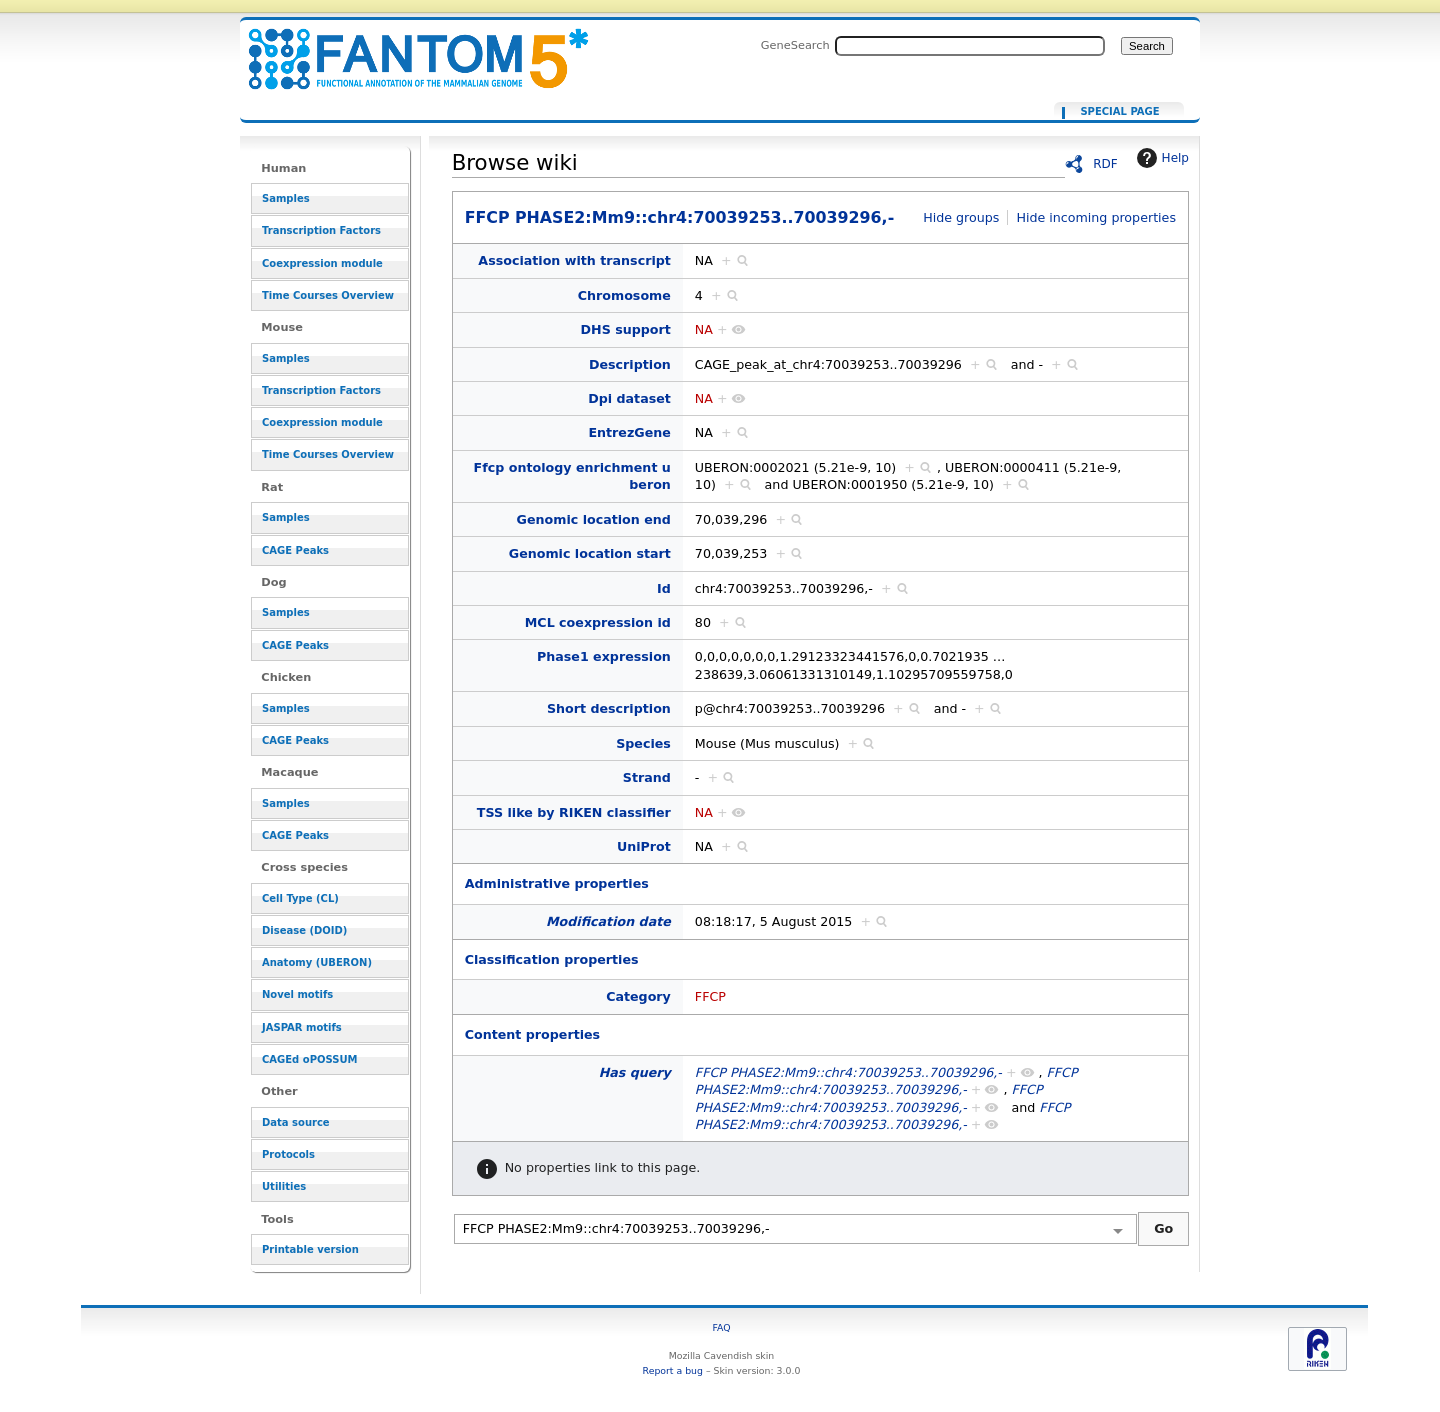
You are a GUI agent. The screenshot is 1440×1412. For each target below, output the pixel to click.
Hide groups (961, 217)
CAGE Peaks (295, 550)
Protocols (288, 1154)
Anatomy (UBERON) (317, 962)
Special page (1119, 112)
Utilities (284, 1186)
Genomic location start (590, 553)
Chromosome (624, 295)
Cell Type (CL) (300, 898)
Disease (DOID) (304, 930)
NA (704, 329)
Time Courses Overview (328, 295)
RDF (1105, 164)
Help (1160, 158)
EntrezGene (629, 432)
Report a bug (673, 1370)
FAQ (721, 1327)
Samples (286, 198)
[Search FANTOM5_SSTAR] (970, 46)
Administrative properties (557, 883)
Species (643, 743)
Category (638, 996)
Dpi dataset (629, 398)
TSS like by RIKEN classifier (574, 812)
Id (664, 588)
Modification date (608, 921)
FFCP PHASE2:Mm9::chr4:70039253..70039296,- (406, 47)
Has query (635, 1072)
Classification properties (552, 959)
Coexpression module (322, 263)
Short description (609, 708)
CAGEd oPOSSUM (309, 1059)
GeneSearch (795, 45)
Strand (647, 777)
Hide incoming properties (1096, 217)
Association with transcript (574, 260)
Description (630, 364)
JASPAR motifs (302, 1027)
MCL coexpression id (598, 622)
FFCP (710, 996)
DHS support (626, 329)
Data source (296, 1122)
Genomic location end (594, 519)
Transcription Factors (321, 230)
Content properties (532, 1034)
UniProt (644, 846)
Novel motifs (297, 994)
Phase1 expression (604, 656)
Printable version (310, 1249)
